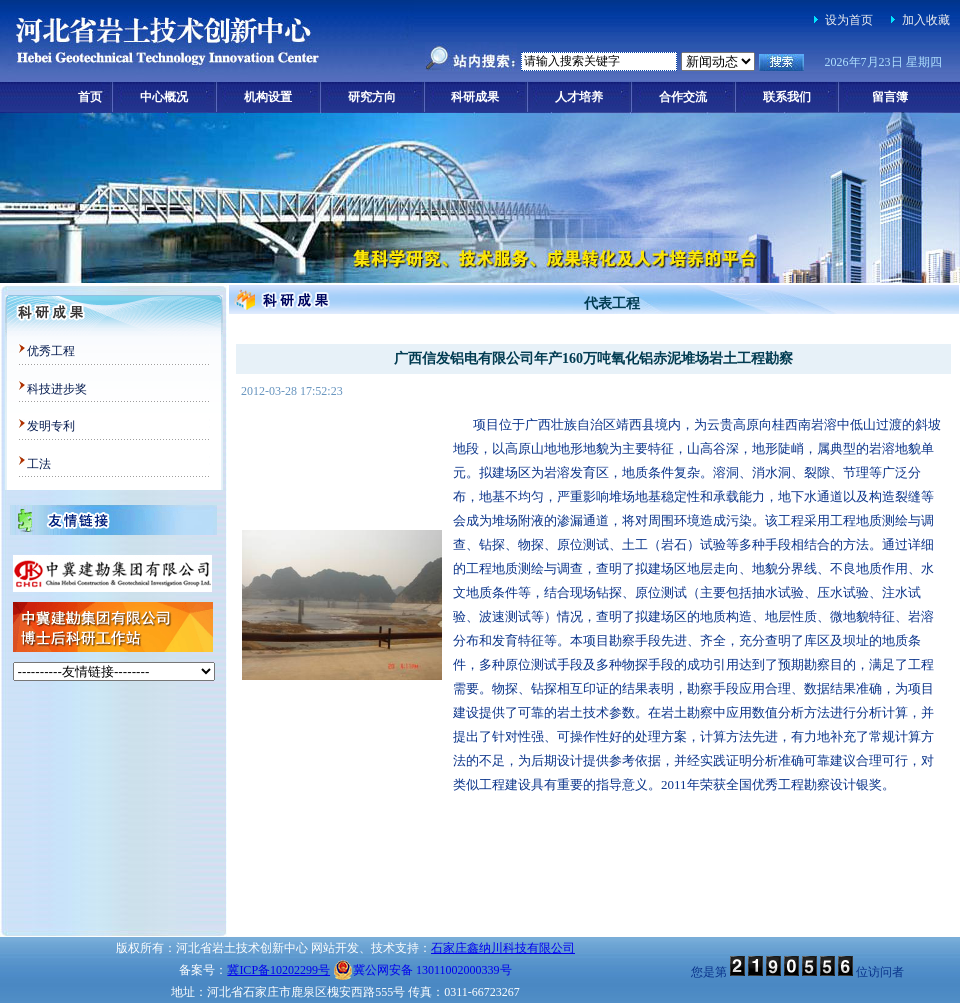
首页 (90, 97)
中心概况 (164, 97)
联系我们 (787, 97)
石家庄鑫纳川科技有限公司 (503, 948)
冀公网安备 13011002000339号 (422, 970)
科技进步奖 (57, 389)
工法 (39, 464)
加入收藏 (926, 20)
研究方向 (372, 97)
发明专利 (51, 426)
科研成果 (475, 97)
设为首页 (849, 20)
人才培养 (579, 97)
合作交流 (683, 97)
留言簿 (890, 97)
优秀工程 (51, 351)
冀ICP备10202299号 (278, 970)
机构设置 (268, 97)
